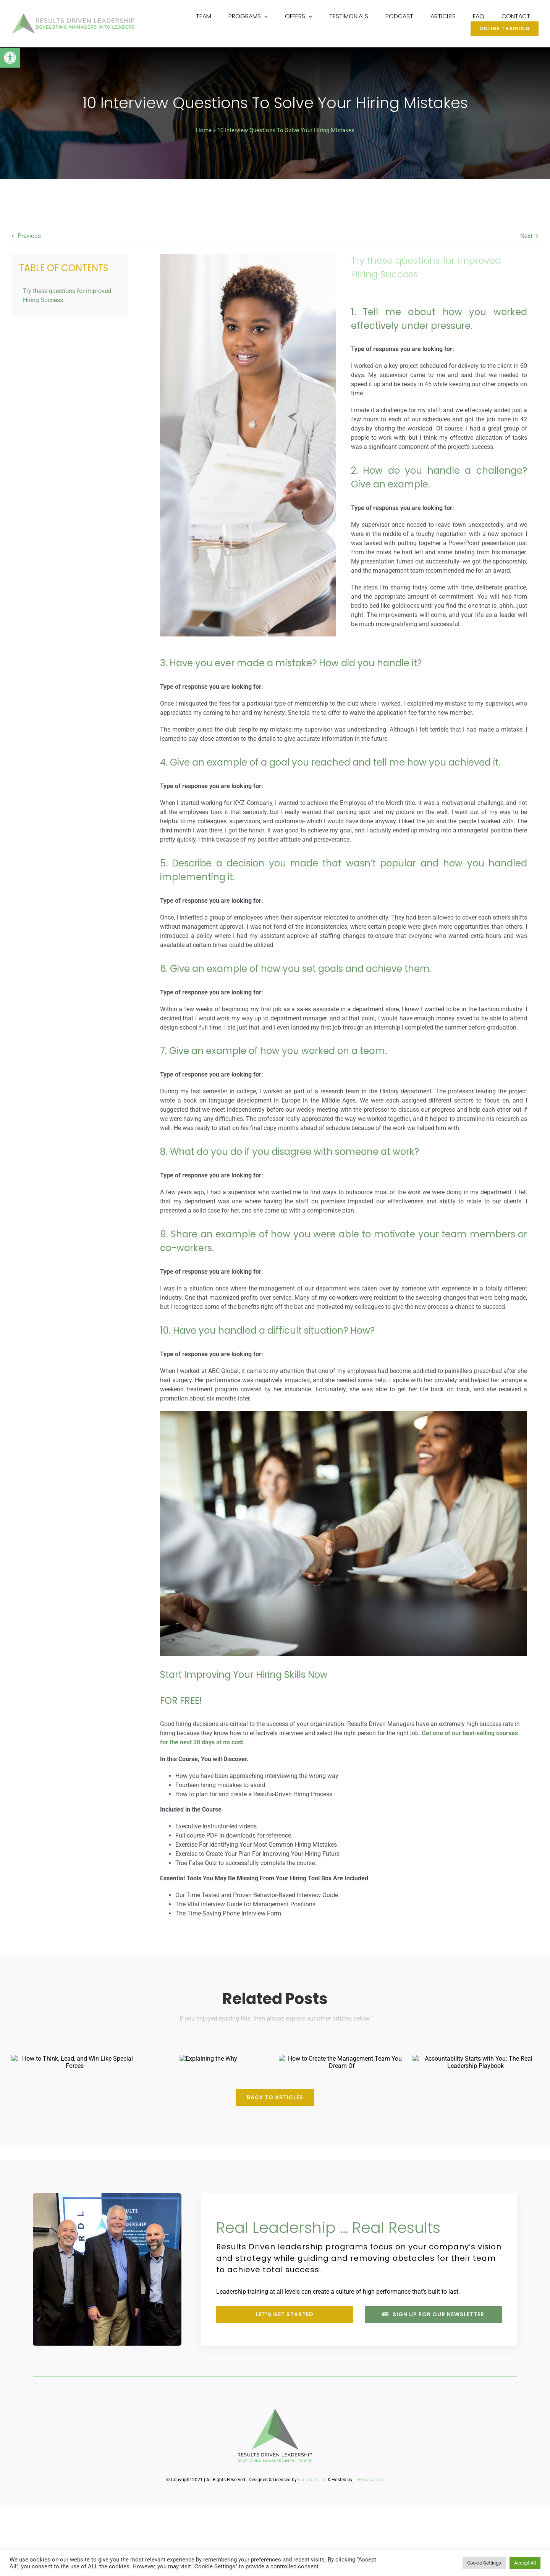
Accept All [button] (525, 2563)
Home (204, 131)
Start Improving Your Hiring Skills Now (243, 1674)
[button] (10, 58)
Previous (29, 236)
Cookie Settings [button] (484, 2563)
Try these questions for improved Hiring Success (67, 295)
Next (526, 236)
